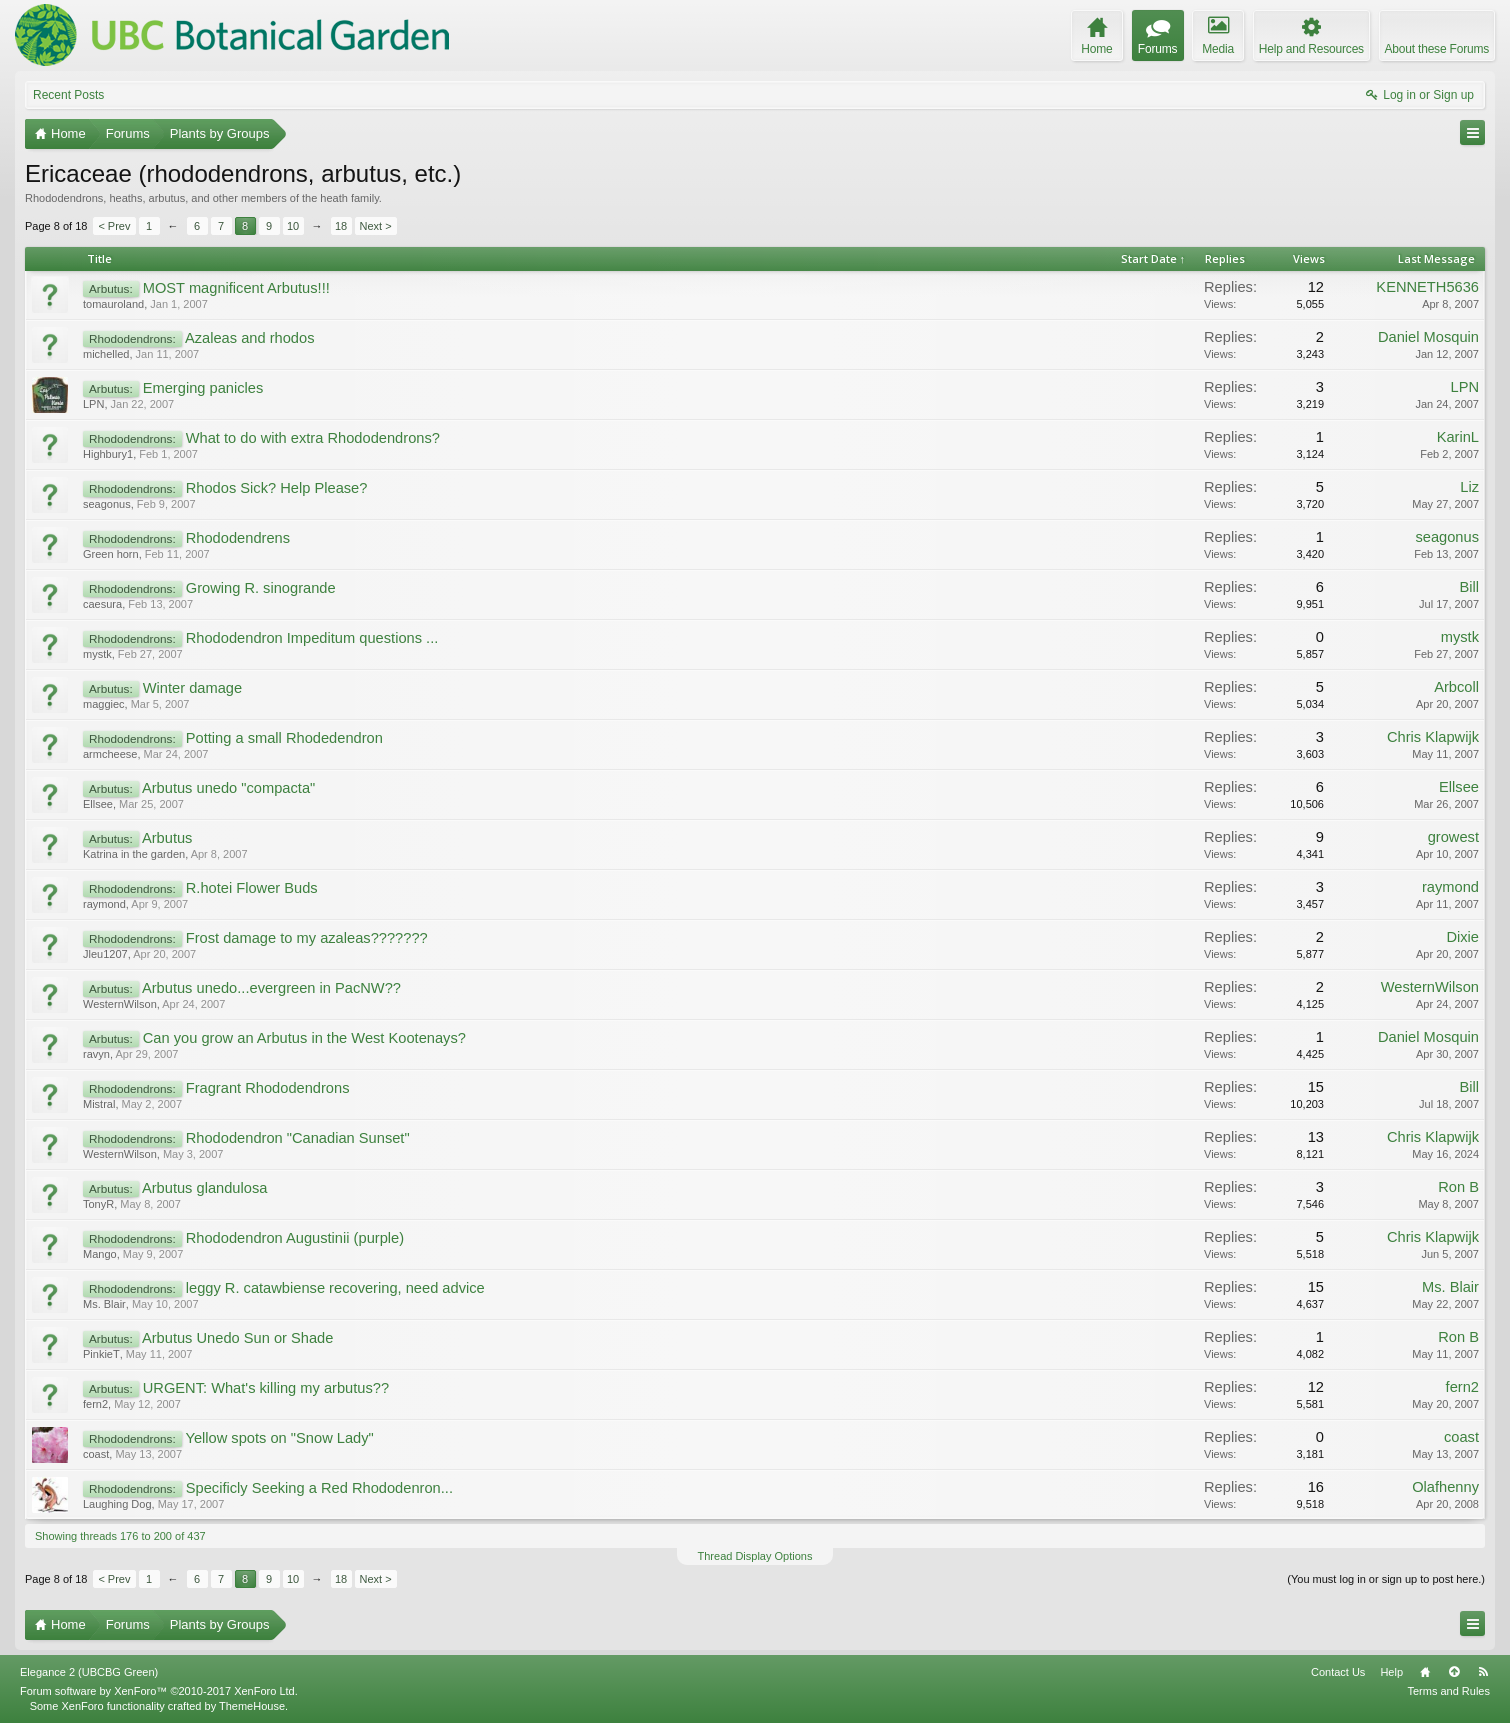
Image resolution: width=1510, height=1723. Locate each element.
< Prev (114, 226)
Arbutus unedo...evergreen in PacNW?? (271, 988)
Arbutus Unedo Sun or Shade (237, 1338)
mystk (97, 654)
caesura (102, 604)
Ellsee (98, 804)
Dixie (1462, 937)
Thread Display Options (755, 1556)
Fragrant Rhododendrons (268, 1088)
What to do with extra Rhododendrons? (313, 438)
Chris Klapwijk (1433, 737)
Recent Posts (68, 95)
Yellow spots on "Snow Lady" (279, 1438)
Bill (1469, 587)
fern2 (95, 1404)
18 (341, 226)
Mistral (99, 1104)
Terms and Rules (1448, 1691)
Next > (376, 226)
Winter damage (192, 688)
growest (1453, 837)
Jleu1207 (105, 954)
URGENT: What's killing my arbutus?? (266, 1388)
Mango (100, 1254)
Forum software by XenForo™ (159, 1691)
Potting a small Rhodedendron (284, 738)
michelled (106, 354)
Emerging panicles (203, 388)
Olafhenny (1445, 1487)
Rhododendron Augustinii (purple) (295, 1238)
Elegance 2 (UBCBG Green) (89, 1672)
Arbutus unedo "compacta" (228, 788)
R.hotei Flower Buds (252, 888)
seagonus (107, 504)
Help (1391, 1672)
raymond (104, 904)
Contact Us (1338, 1672)
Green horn (111, 554)
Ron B (1458, 1187)
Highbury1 (108, 454)
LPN (93, 404)
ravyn (96, 1054)
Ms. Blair (104, 1304)
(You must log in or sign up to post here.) (1386, 1579)
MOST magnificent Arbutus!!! (236, 288)
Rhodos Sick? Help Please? (277, 488)
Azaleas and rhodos (250, 338)
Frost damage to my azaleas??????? (307, 938)
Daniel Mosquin (1428, 337)
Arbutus (167, 838)
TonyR (98, 1204)
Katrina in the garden (134, 854)
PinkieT (101, 1354)
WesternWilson (120, 1004)
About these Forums (1437, 49)
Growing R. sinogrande (261, 588)
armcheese (110, 754)
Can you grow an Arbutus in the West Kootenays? (304, 1038)
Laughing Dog (117, 1504)
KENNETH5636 (1427, 287)
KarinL (1458, 437)
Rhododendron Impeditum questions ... (312, 638)
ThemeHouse (252, 1706)
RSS (1483, 1672)
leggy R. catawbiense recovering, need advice (335, 1288)
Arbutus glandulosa (204, 1188)
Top (1454, 1672)
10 (293, 226)
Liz (1469, 487)
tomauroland (113, 304)
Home (1425, 1672)
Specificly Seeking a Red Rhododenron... (319, 1488)
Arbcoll (1456, 687)
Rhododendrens (238, 538)
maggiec (104, 704)
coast (96, 1454)
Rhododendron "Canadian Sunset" (298, 1138)
